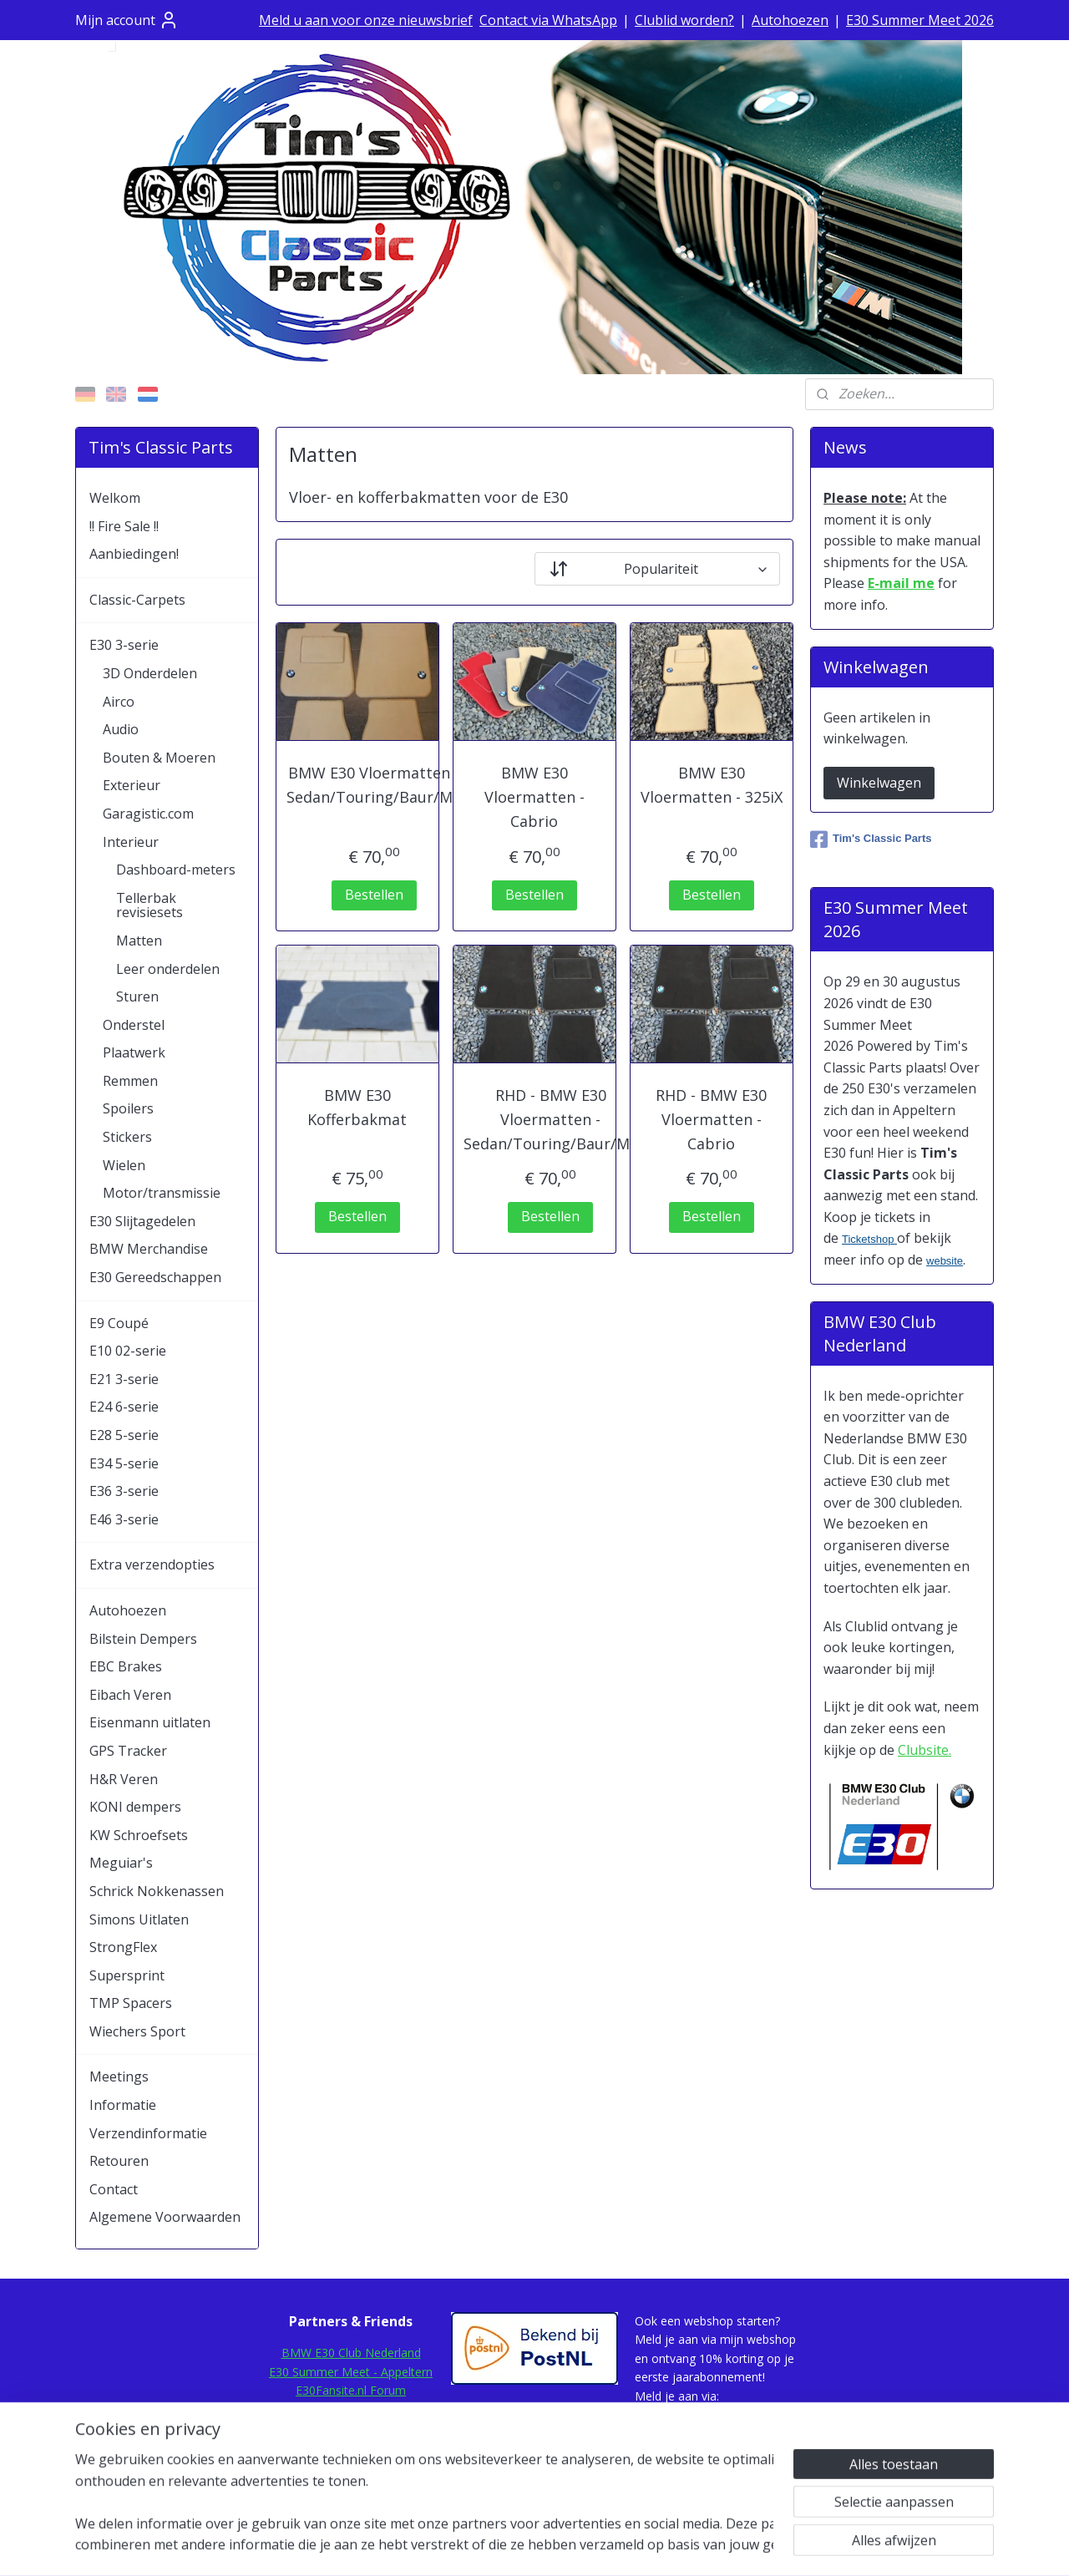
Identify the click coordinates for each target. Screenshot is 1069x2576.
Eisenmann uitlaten (149, 1722)
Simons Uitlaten (139, 1919)
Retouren (119, 2161)
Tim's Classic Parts (870, 839)
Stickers (127, 1137)
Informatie (122, 2105)
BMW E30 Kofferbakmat (357, 1107)
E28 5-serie (124, 1435)
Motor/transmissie (161, 1193)
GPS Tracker (128, 1751)
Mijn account (127, 20)
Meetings (119, 2076)
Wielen (124, 1165)
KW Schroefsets (138, 1835)
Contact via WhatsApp (548, 20)
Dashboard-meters (176, 869)
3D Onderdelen (150, 673)
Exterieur (131, 785)
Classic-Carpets (137, 600)
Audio (121, 729)
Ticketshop (869, 1239)
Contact (113, 2189)
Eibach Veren (130, 1695)
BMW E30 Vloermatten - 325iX (712, 785)
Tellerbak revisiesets (149, 905)
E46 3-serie (124, 1519)
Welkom (114, 498)
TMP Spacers (130, 2003)
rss (515, 2545)
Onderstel (134, 1025)
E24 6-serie (124, 1406)
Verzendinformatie (148, 2133)
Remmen (130, 1081)
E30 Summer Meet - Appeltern (351, 2372)
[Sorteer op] (657, 569)
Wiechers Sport (137, 2031)
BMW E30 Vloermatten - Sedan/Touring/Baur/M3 (373, 785)
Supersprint (127, 1975)
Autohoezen (790, 20)
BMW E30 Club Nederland (351, 2352)
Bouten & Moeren (159, 757)
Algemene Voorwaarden (165, 2217)
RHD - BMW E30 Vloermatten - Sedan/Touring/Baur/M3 (551, 1119)
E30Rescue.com (351, 2409)
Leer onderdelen (168, 969)
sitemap (481, 2545)
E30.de (351, 2428)
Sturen (137, 996)
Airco (118, 701)
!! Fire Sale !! (124, 526)
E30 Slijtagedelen (142, 1221)
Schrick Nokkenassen (156, 1891)
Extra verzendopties (152, 1564)
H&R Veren (123, 1779)
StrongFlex (123, 1947)
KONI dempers (135, 1807)
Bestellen (373, 894)
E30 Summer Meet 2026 (920, 20)
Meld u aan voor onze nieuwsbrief (366, 20)
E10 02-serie (127, 1350)
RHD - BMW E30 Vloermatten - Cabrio (711, 1119)
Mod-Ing (351, 2446)
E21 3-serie (124, 1379)
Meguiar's (121, 1862)
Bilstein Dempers (143, 1639)
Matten (139, 940)
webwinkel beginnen (579, 2545)
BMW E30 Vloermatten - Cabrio (534, 797)
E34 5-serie (124, 1463)
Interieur (131, 842)
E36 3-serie (124, 1491)
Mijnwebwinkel (725, 2545)
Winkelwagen (879, 782)
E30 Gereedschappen (155, 1277)
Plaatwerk (134, 1052)
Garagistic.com (148, 813)
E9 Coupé (119, 1323)
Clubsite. (924, 1750)
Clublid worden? (684, 20)
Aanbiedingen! (134, 554)
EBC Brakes (125, 1666)
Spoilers (128, 1108)
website (944, 1261)
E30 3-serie (124, 645)
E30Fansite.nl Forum (351, 2390)
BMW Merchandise (148, 1249)
